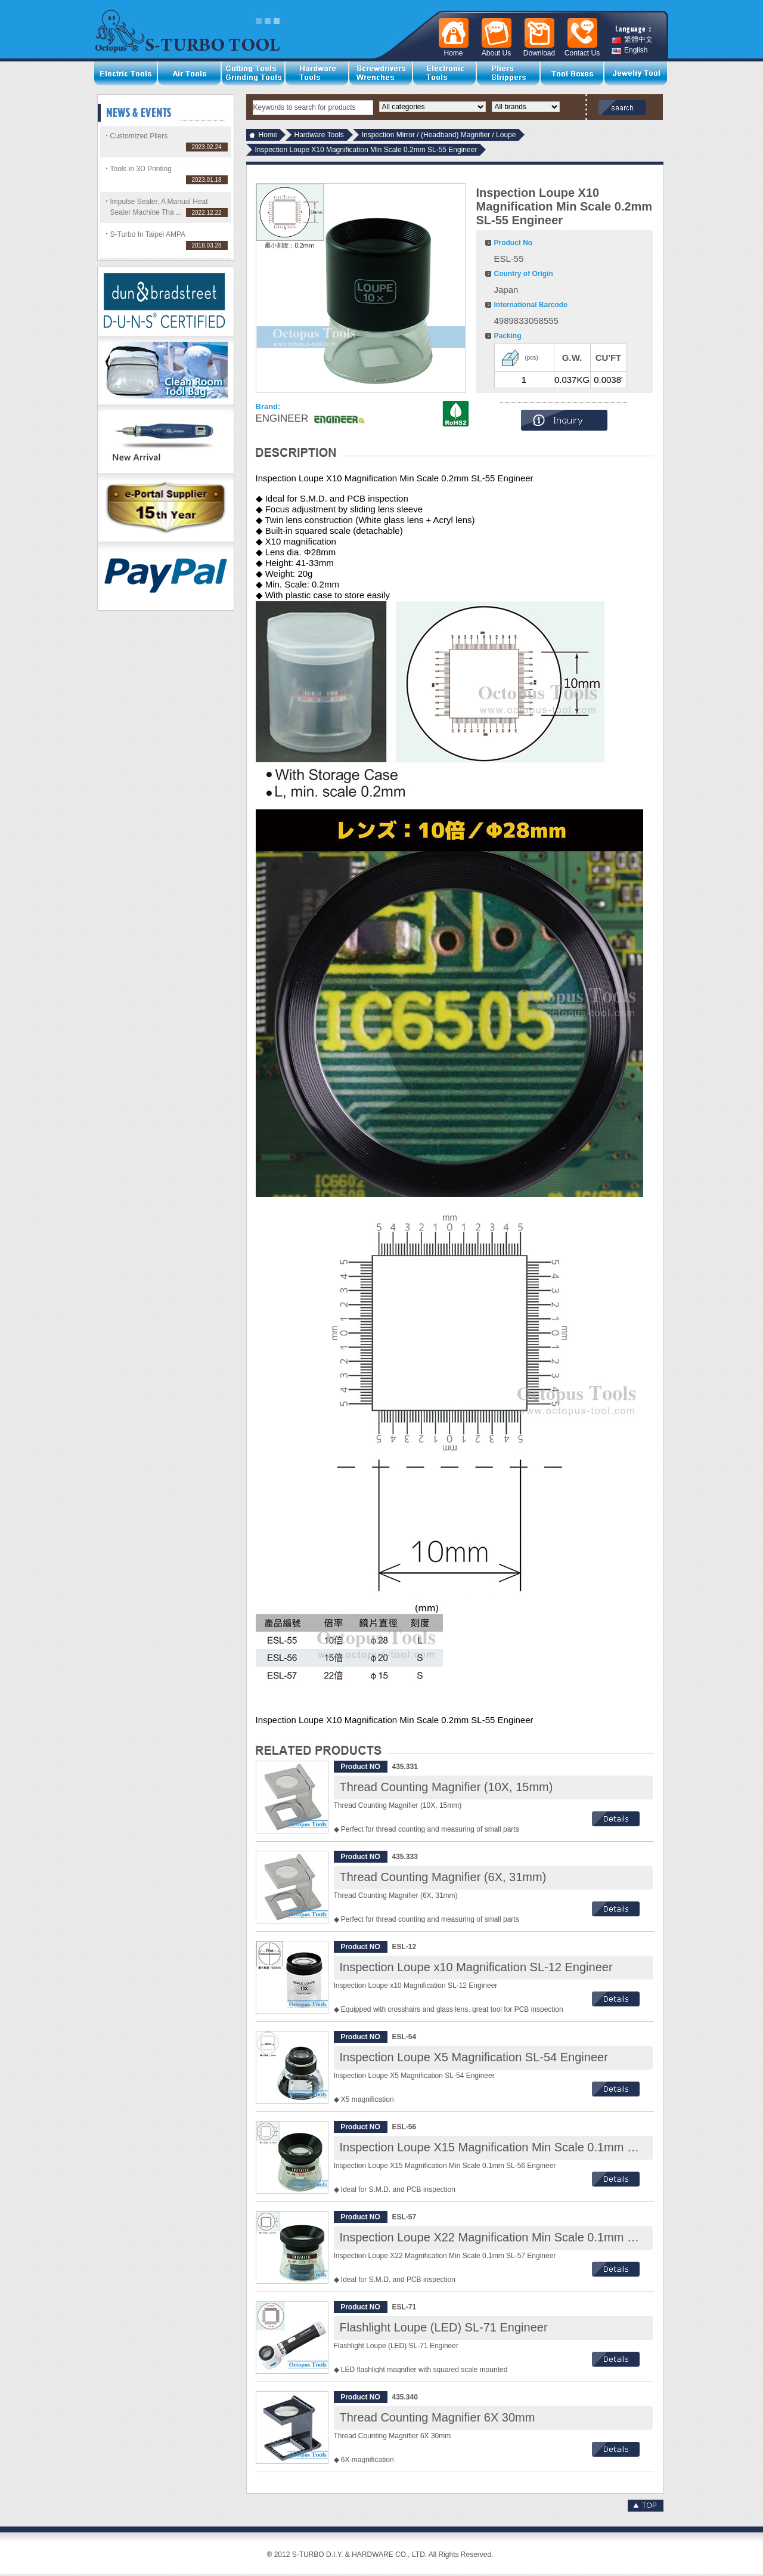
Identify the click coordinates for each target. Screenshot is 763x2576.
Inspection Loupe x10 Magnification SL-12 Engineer (476, 1967)
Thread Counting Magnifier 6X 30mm (437, 2417)
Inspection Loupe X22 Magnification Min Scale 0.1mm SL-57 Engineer (525, 2237)
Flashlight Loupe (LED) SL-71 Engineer (444, 2327)
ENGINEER (282, 418)
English (629, 50)
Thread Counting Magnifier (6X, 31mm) (443, 1877)
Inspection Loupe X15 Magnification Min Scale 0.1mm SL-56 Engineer (525, 2147)
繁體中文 (632, 40)
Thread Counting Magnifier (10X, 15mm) (446, 1786)
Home (268, 135)
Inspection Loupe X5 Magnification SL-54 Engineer (474, 2057)
